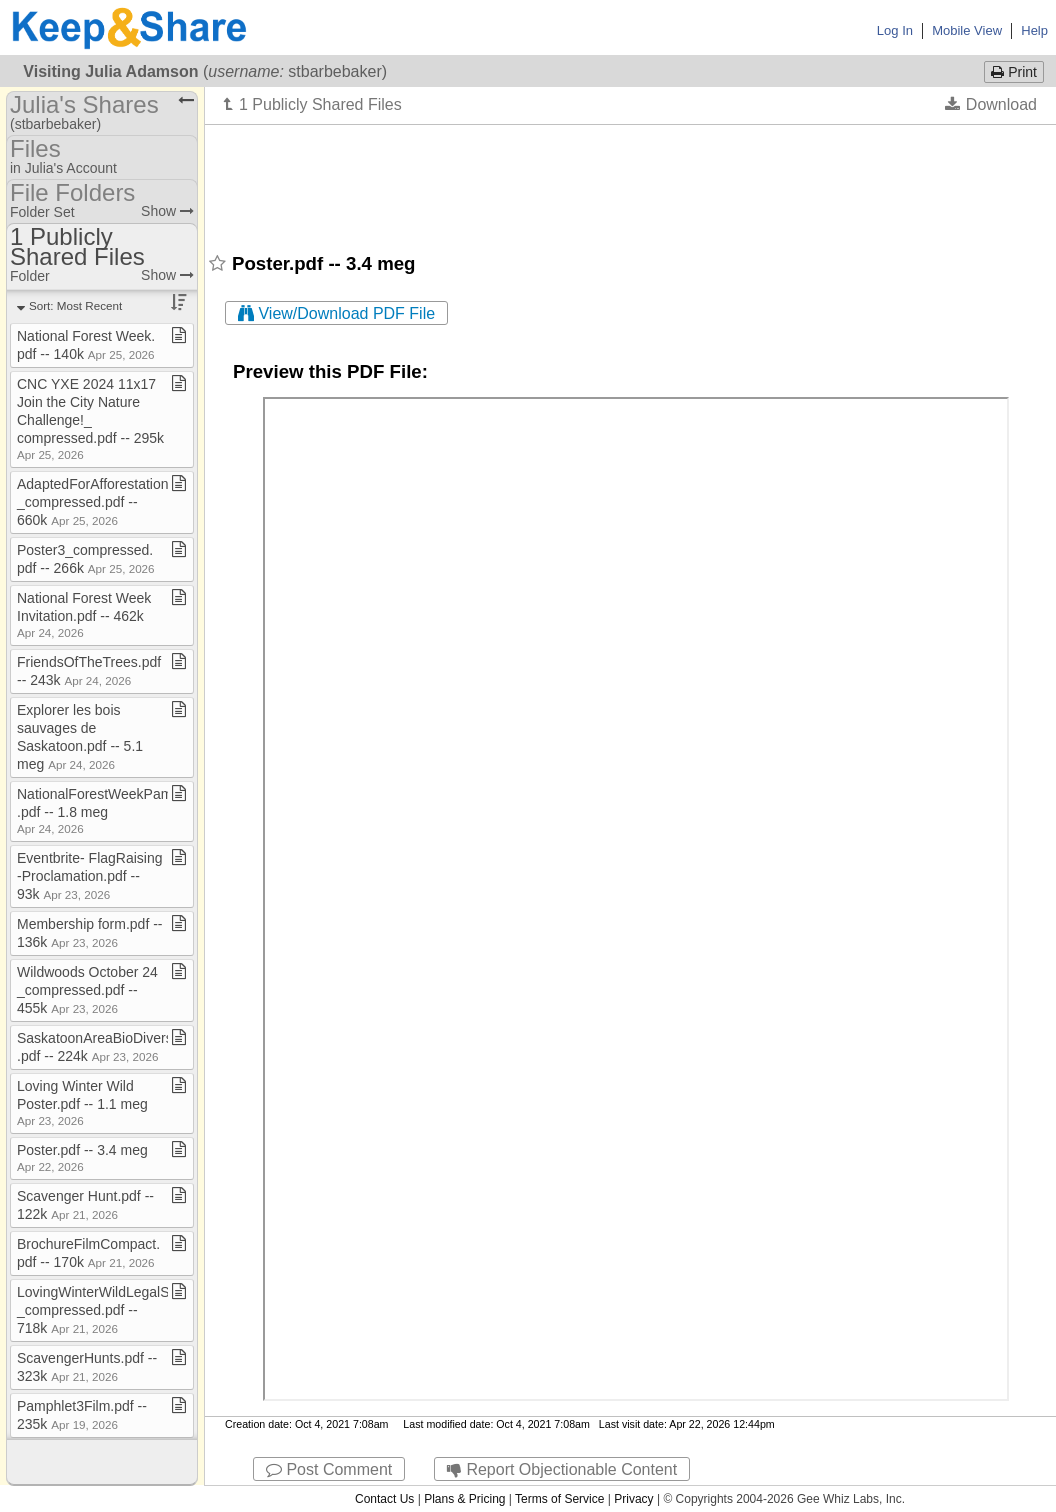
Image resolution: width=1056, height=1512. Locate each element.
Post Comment (329, 1469)
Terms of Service (559, 1499)
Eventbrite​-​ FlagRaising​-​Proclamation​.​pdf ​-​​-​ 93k (90, 876)
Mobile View (967, 30)
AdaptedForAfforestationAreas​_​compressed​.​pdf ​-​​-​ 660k (111, 502)
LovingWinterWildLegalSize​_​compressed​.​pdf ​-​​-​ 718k (102, 1310)
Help (1034, 30)
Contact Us (384, 1499)
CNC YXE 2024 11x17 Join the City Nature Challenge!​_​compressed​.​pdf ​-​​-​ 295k (90, 418)
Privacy (633, 1499)
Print (1014, 72)
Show (167, 211)
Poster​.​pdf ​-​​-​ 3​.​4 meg (82, 1157)
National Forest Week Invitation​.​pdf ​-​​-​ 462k (84, 614)
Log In (895, 30)
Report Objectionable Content (562, 1469)
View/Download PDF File (336, 313)
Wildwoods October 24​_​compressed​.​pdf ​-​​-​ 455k (87, 990)
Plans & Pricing (464, 1499)
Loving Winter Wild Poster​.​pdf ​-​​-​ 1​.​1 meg (82, 1102)
